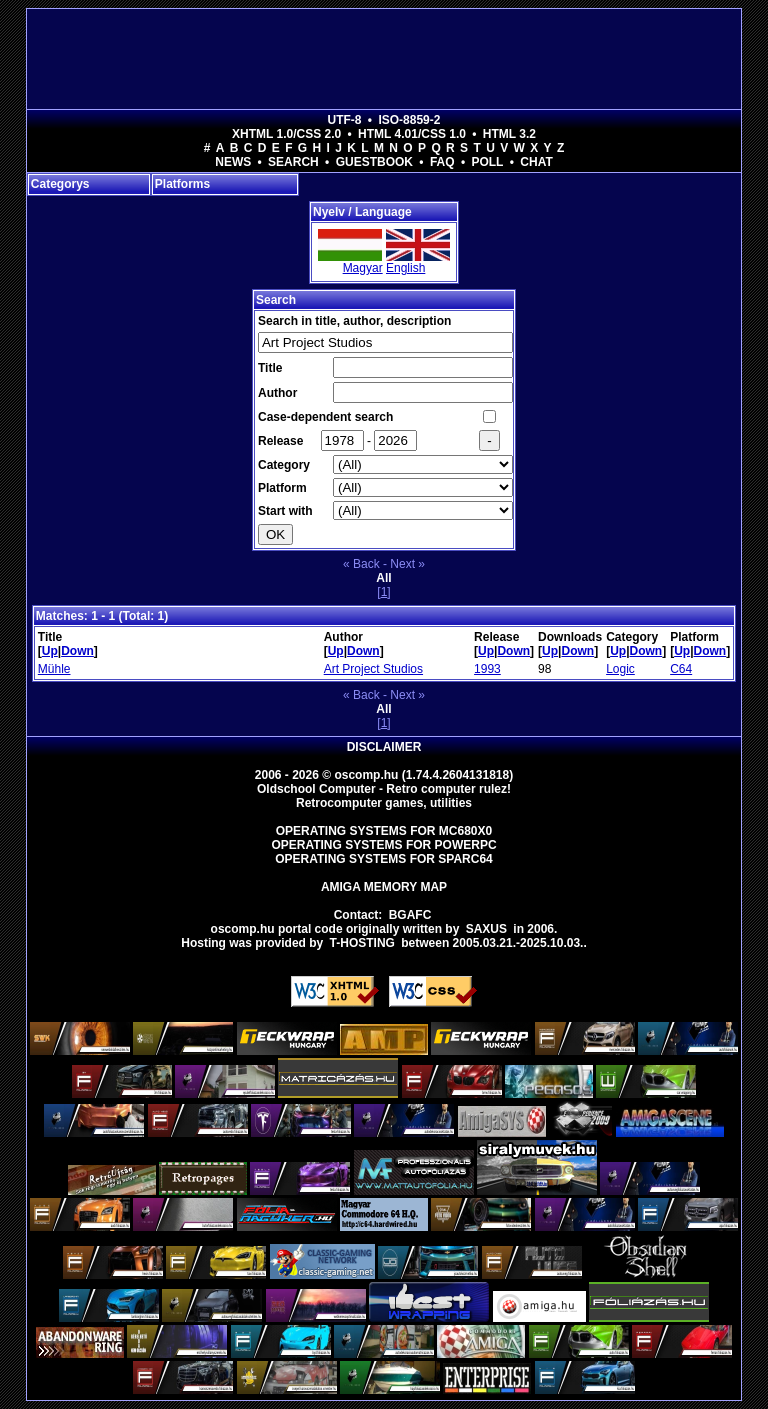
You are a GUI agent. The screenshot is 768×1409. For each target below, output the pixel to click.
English (405, 268)
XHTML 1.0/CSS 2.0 (286, 134)
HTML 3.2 (509, 134)
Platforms (182, 184)
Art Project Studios (373, 669)
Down (77, 651)
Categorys (60, 184)
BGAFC (410, 915)
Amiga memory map (384, 887)
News (233, 162)
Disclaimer (384, 747)
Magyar (363, 268)
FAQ (442, 162)
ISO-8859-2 (409, 120)
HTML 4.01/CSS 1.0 (412, 134)
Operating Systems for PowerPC (383, 845)
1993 (487, 669)
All (383, 578)
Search (293, 162)
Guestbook (374, 162)
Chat (536, 162)
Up (50, 651)
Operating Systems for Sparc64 (384, 859)
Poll (487, 162)
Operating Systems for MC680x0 (384, 831)
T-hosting (362, 943)
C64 (681, 669)
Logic (620, 669)
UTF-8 (345, 120)
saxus (486, 929)
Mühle (54, 669)
